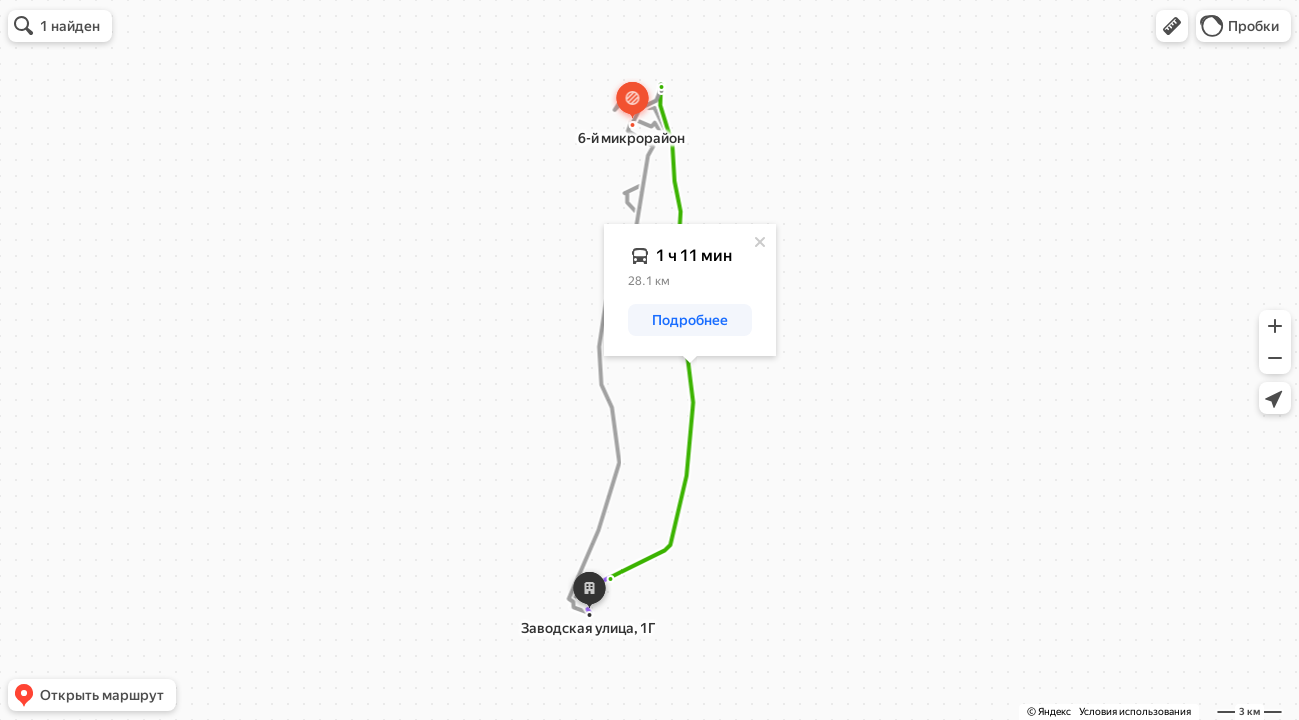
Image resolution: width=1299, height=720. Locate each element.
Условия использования (1135, 711)
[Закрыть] (760, 242)
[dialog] (690, 290)
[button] (1172, 26)
